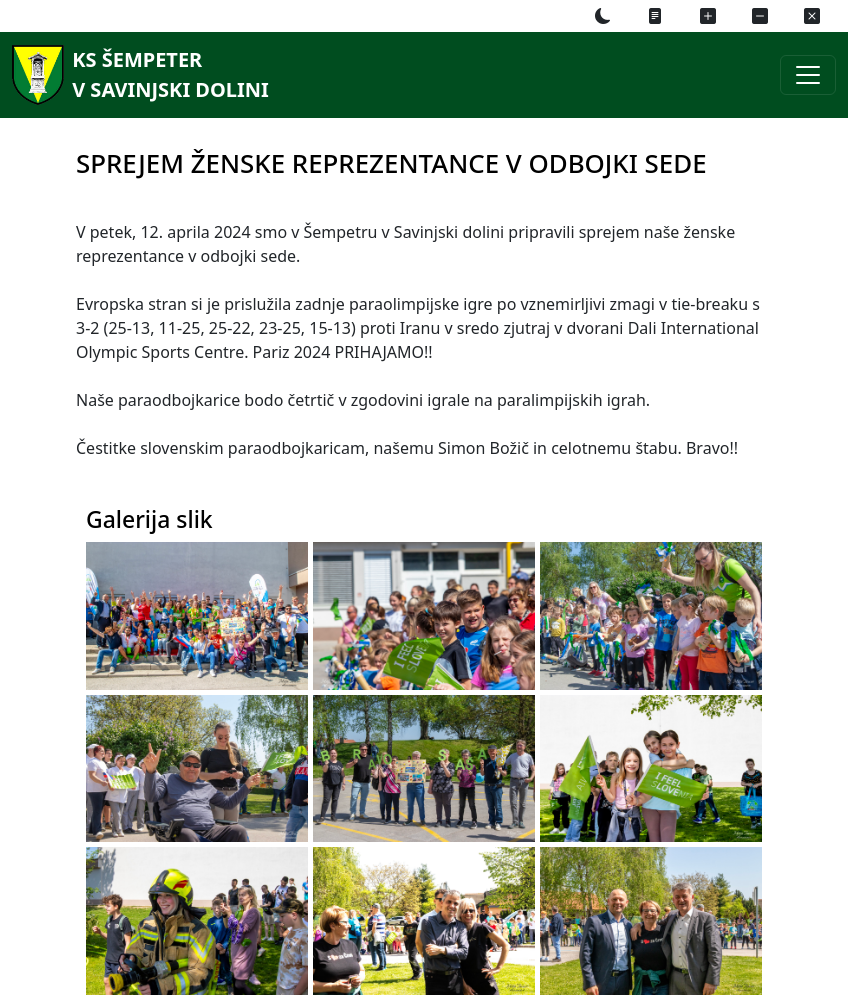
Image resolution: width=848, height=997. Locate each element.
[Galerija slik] (219, 638)
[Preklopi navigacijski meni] (808, 75)
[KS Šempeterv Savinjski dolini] (137, 75)
